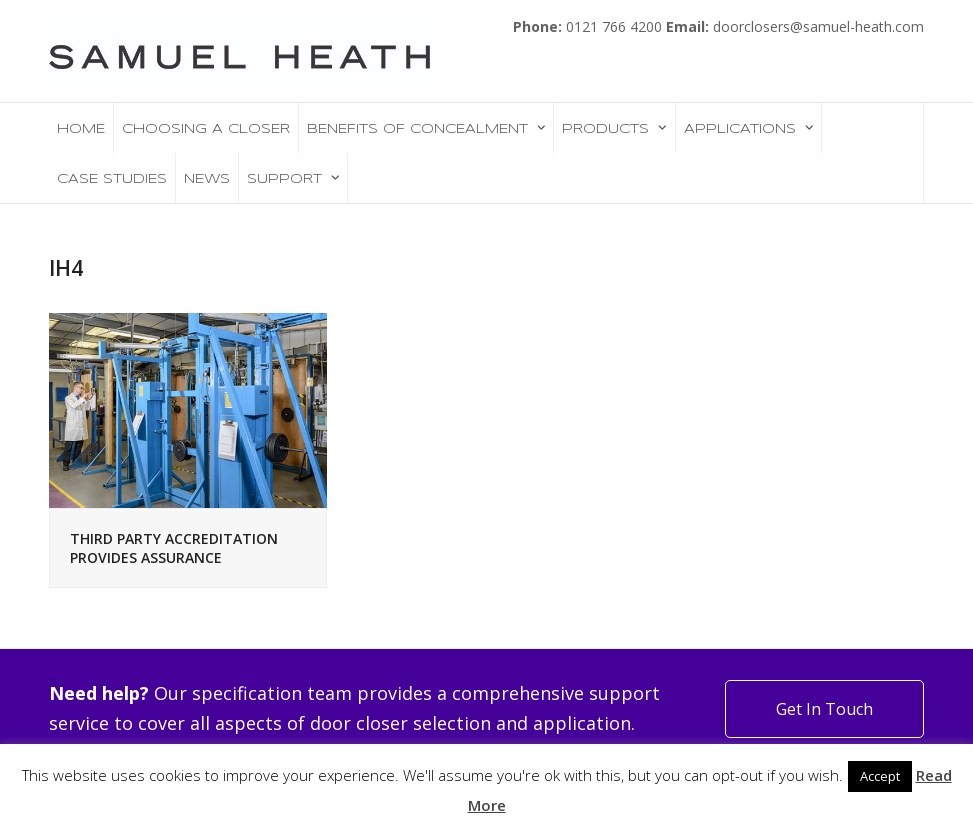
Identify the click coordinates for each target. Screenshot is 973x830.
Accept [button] (880, 776)
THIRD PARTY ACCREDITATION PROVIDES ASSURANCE (174, 548)
